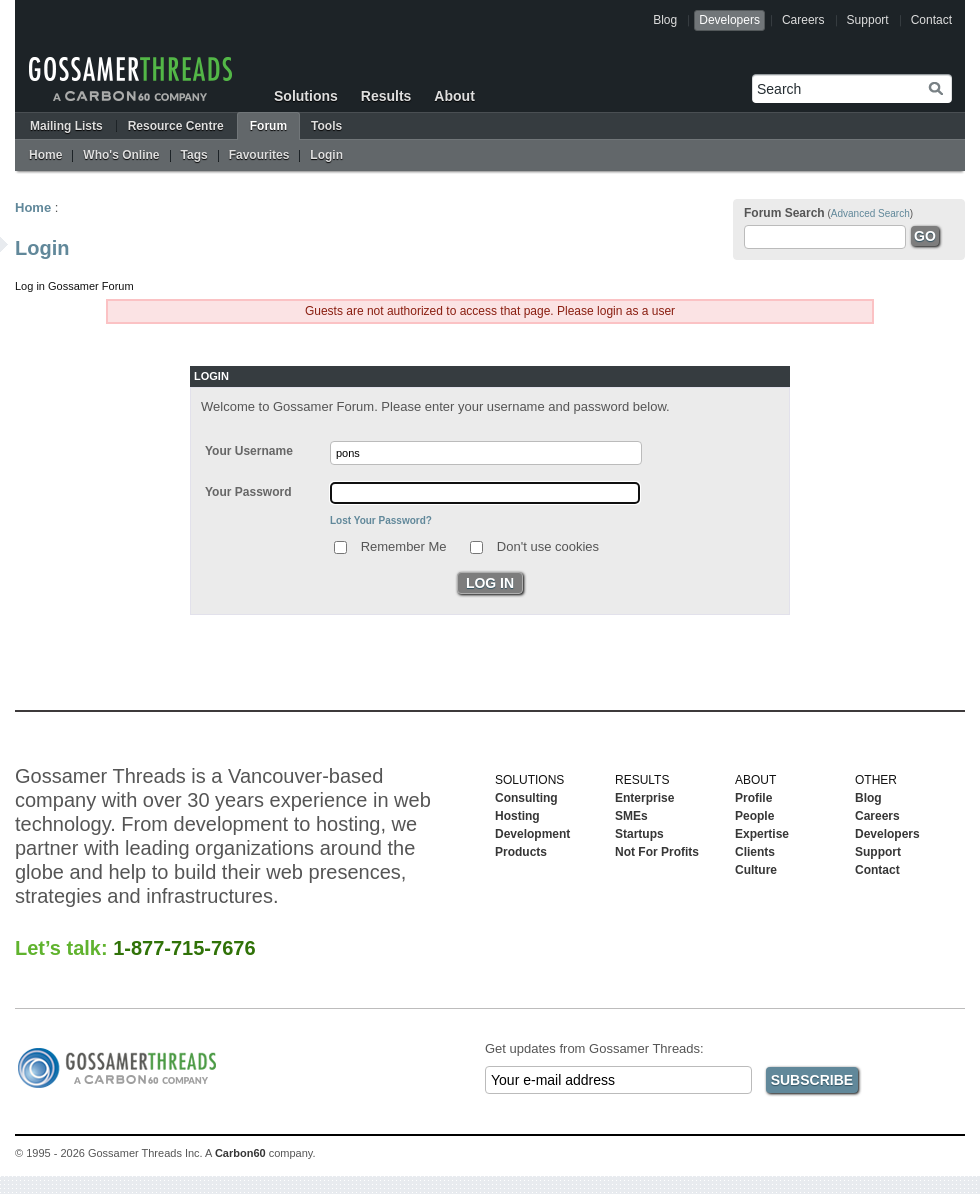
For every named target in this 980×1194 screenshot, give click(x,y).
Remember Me (404, 545)
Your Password (248, 492)
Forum (268, 126)
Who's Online (121, 155)
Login (326, 155)
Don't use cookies (548, 545)
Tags (194, 155)
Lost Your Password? (381, 520)
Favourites (259, 155)
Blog (665, 20)
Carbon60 (240, 1153)
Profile (753, 798)
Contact (931, 20)
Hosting (517, 816)
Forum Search (784, 213)
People (754, 816)
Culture (756, 870)
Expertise (762, 834)
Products (521, 852)
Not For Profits (657, 852)
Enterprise (644, 798)
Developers (729, 20)
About (454, 96)
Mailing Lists (66, 126)
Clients (755, 852)
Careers (803, 20)
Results (386, 96)
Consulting (526, 798)
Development (532, 834)
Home (45, 155)
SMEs (631, 816)
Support (868, 20)
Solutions (306, 96)
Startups (639, 834)
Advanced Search (870, 213)
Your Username (249, 451)
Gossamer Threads (130, 79)
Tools (326, 126)
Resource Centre (176, 126)
